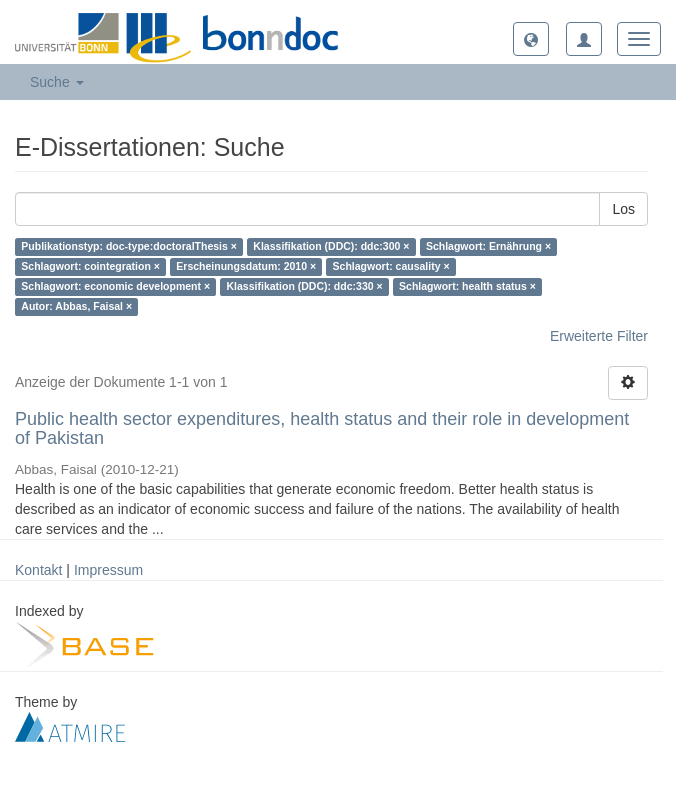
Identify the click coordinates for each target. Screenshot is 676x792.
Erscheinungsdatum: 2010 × (246, 267)
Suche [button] (57, 82)
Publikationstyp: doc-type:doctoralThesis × (129, 247)
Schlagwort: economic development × (115, 287)
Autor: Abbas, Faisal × (76, 307)
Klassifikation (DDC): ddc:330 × (305, 287)
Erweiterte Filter (599, 336)
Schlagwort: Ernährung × (488, 247)
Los (623, 209)
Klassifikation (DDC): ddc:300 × (331, 247)
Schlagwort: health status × (467, 287)
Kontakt (38, 570)
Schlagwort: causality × (391, 267)
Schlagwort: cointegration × (90, 267)
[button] (531, 39)
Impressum (108, 570)
